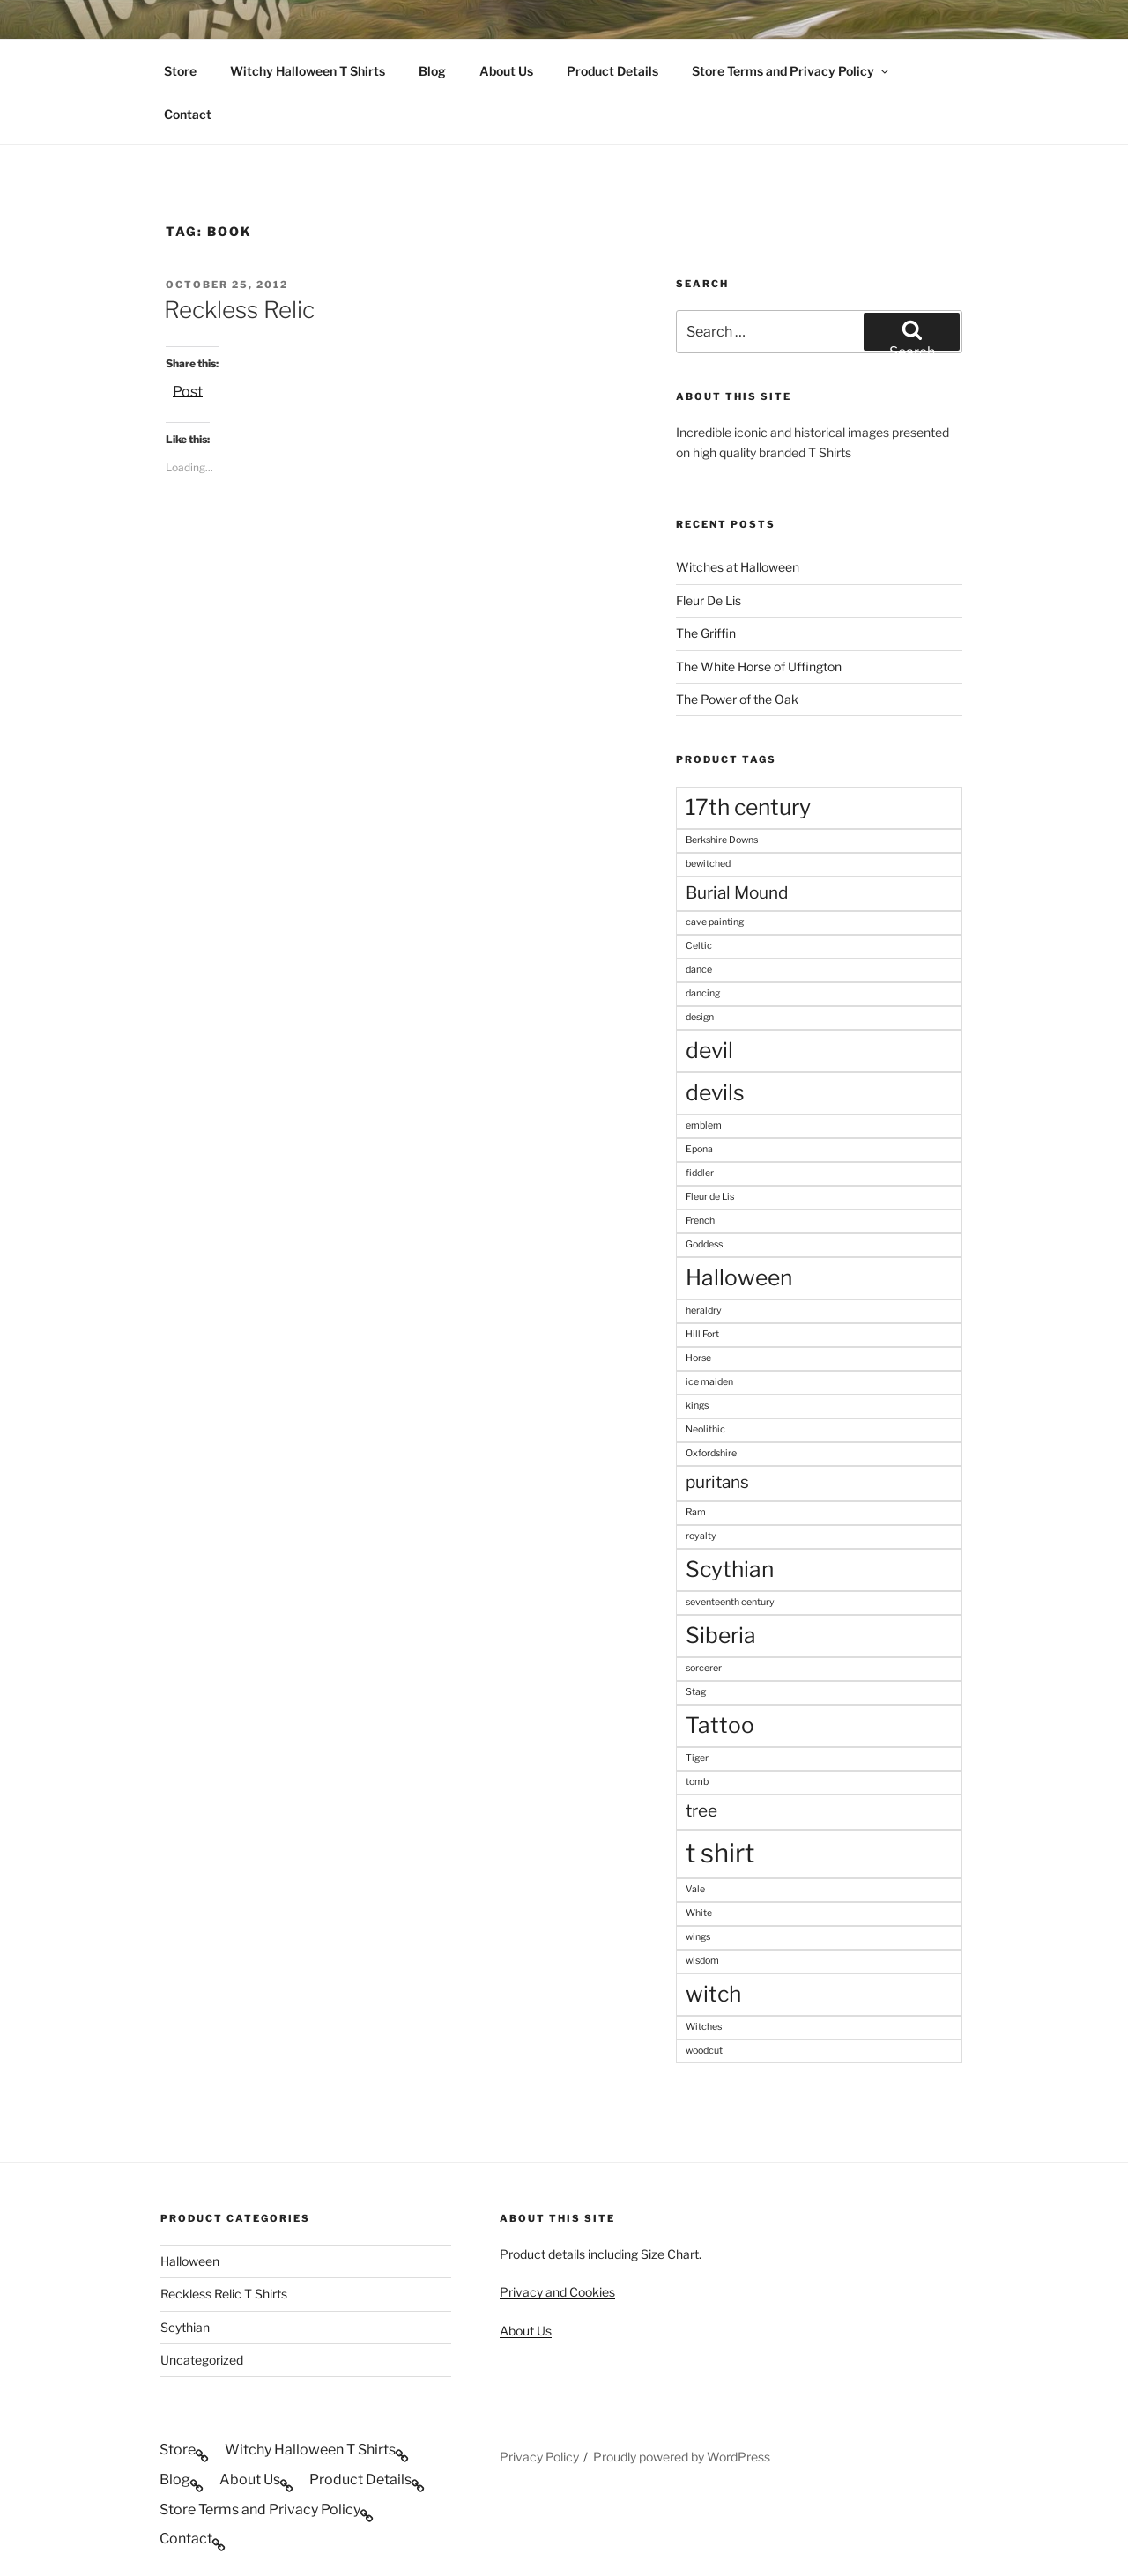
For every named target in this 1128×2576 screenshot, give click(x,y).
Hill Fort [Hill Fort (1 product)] (702, 1334)
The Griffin (706, 632)
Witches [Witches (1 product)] (704, 2026)
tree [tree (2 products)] (701, 1811)
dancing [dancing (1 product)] (703, 993)
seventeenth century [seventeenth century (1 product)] (730, 1602)
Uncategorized (201, 2359)
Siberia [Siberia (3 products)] (721, 1635)
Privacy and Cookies (557, 2291)
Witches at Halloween (737, 566)
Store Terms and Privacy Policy (791, 70)
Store (180, 70)
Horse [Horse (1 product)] (698, 1358)
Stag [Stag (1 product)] (696, 1692)
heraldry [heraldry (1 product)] (704, 1310)
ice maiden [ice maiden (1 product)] (709, 1382)
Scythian (185, 2327)
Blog (432, 70)
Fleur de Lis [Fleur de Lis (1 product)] (710, 1197)
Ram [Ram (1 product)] (696, 1512)
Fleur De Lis (708, 600)
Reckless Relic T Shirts (223, 2293)
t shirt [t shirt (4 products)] (720, 1853)
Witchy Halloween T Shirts (307, 70)
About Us (506, 70)
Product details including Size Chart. (600, 2254)
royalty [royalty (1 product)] (701, 1536)
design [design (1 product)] (700, 1017)
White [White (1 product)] (699, 1913)
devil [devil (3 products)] (709, 1050)
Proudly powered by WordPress (681, 2456)
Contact (188, 114)
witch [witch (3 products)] (713, 1993)
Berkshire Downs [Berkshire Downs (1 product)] (722, 840)
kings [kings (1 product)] (697, 1405)
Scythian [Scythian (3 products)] (730, 1569)
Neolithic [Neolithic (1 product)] (705, 1429)
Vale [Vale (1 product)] (695, 1889)
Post (188, 390)
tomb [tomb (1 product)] (697, 1782)
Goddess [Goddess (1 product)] (704, 1244)
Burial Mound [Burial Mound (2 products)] (737, 893)
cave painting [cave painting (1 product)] (715, 922)
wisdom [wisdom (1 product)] (702, 1960)
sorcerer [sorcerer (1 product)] (704, 1668)
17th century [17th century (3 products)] (748, 807)
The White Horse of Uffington (759, 666)
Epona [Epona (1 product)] (699, 1149)
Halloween (189, 2261)
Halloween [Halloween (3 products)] (739, 1277)
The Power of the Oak (737, 699)
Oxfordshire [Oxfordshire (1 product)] (711, 1453)
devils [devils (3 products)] (715, 1092)
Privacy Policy (539, 2456)
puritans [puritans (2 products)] (717, 1482)
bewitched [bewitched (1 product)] (708, 864)
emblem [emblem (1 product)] (704, 1125)
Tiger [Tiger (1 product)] (697, 1758)
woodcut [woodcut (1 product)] (704, 2050)
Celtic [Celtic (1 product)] (699, 945)
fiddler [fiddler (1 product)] (700, 1173)
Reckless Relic (239, 309)
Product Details (612, 70)
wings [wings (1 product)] (698, 1937)
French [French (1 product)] (700, 1220)
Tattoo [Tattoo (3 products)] (720, 1725)
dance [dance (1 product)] (699, 969)
